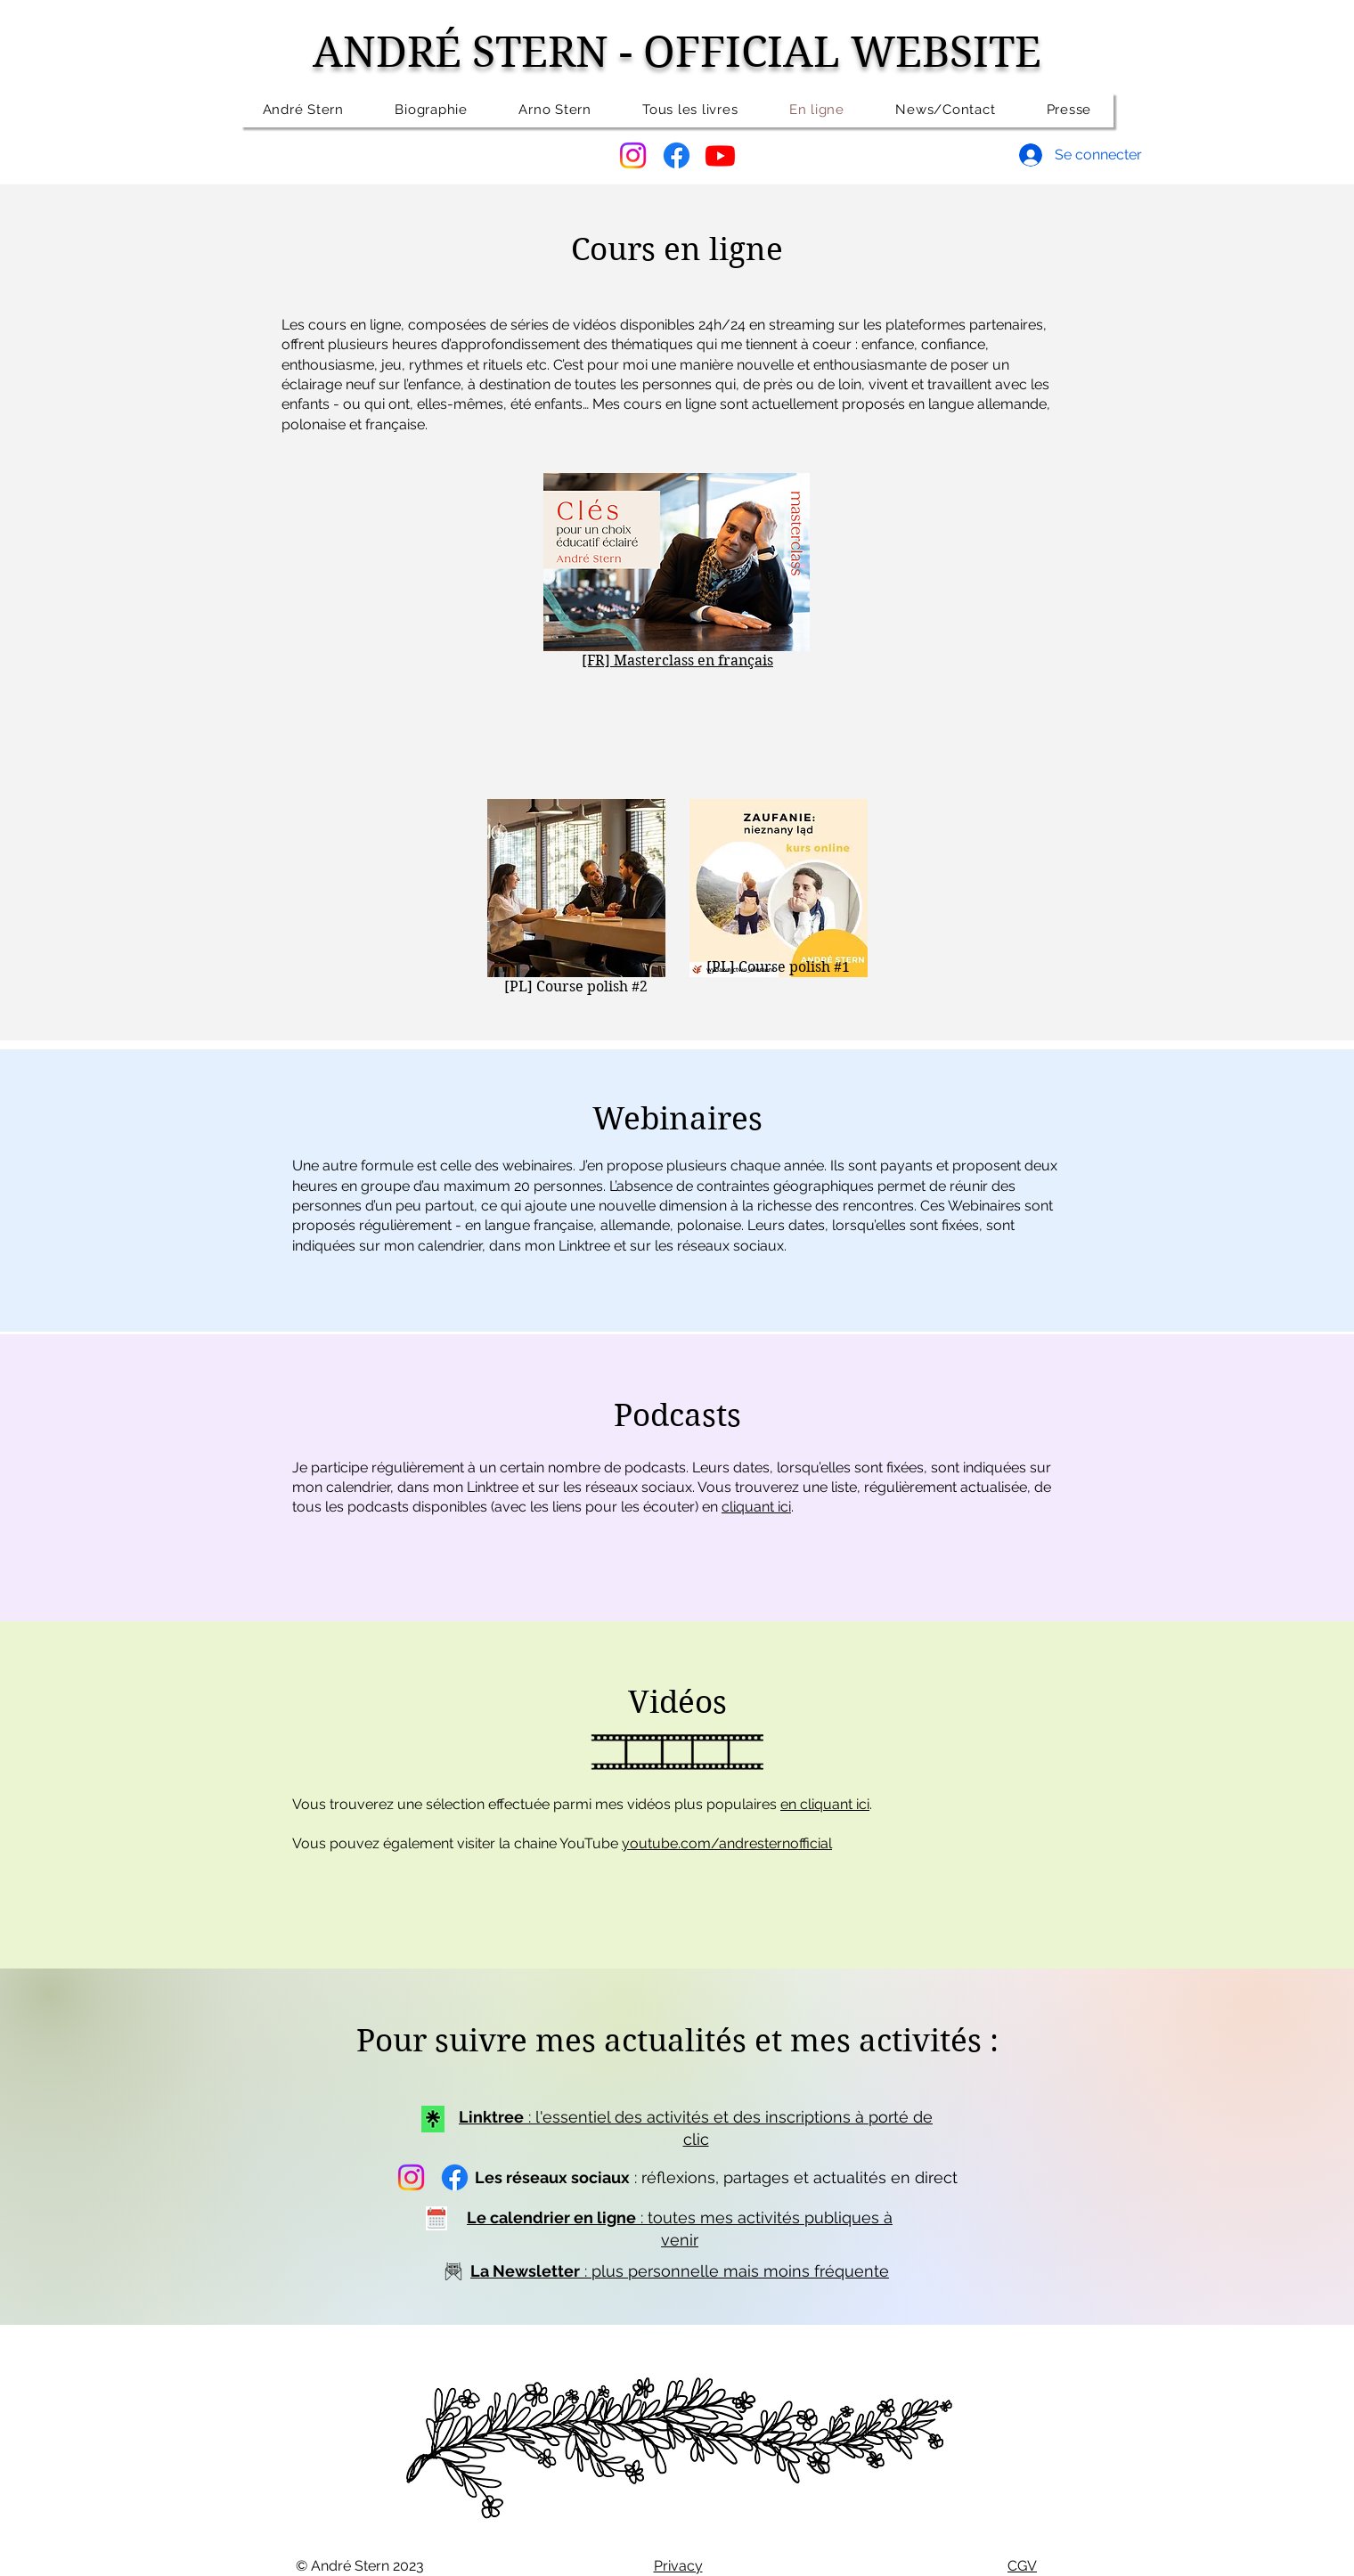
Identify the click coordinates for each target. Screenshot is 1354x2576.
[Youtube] (720, 155)
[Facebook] (676, 155)
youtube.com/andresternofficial (727, 1843)
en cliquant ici (824, 1804)
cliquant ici (756, 1506)
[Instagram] (633, 155)
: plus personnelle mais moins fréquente (679, 2271)
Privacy (678, 2565)
